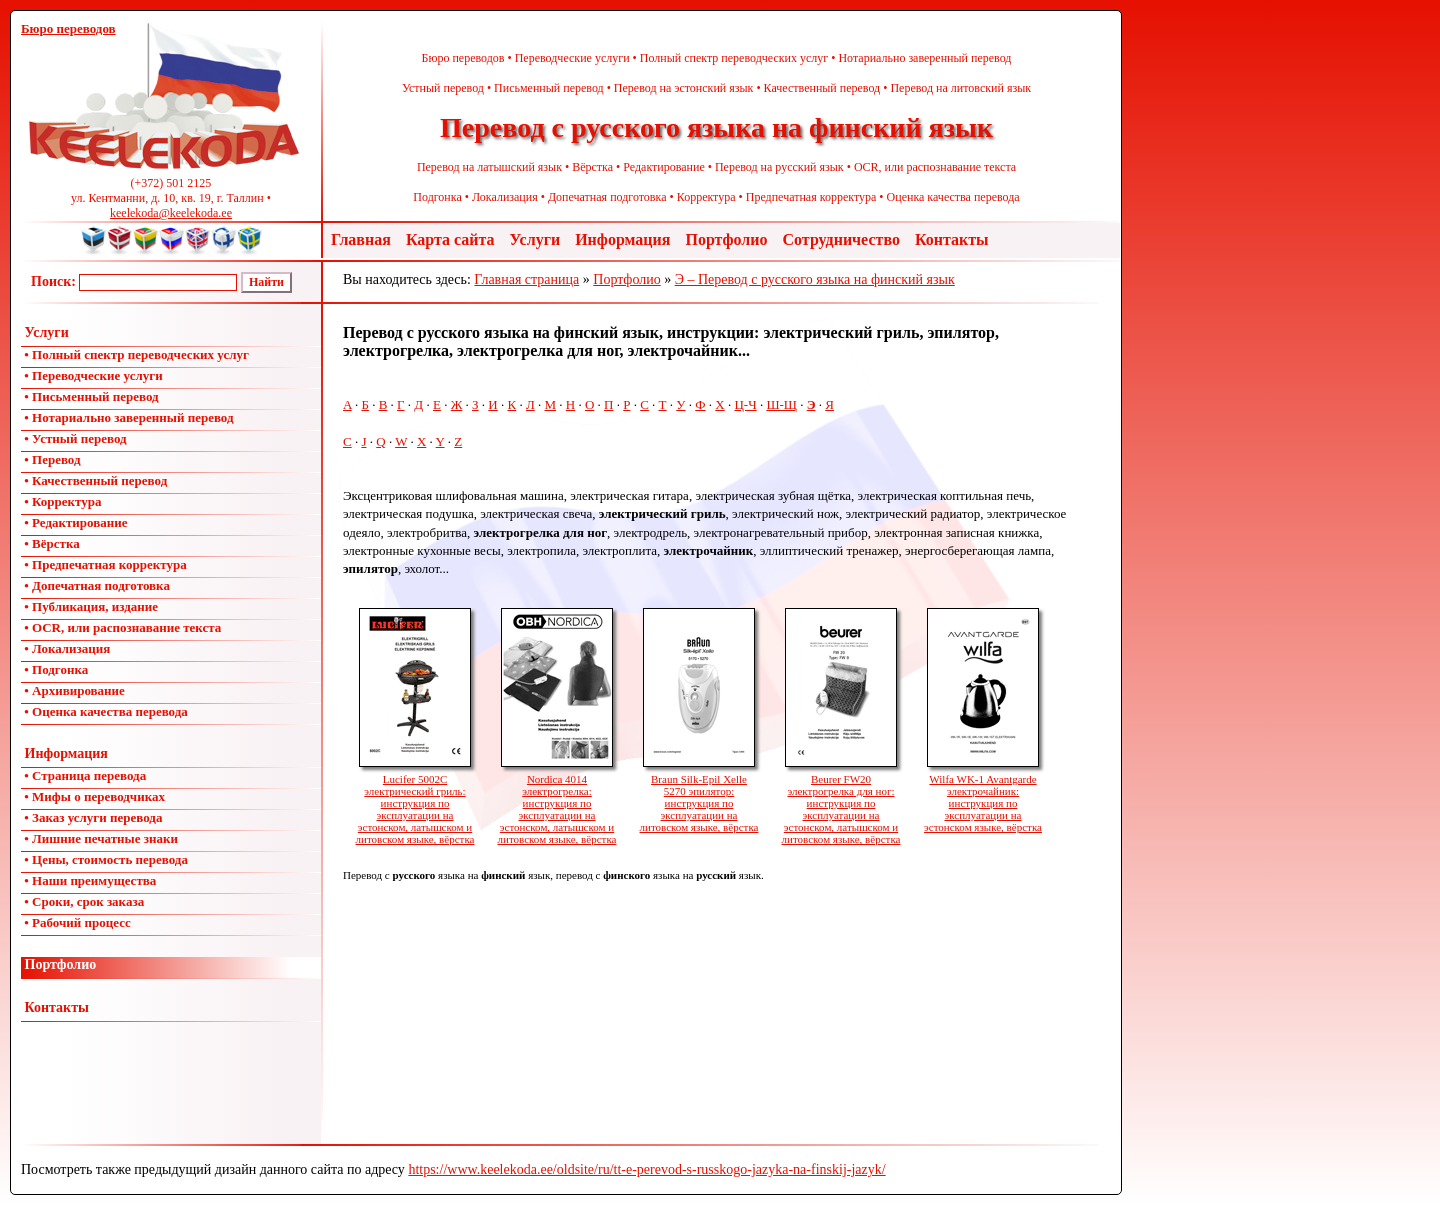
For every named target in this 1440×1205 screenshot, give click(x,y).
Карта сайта (450, 239)
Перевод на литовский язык (960, 88)
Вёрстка (592, 167)
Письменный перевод (549, 88)
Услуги (535, 239)
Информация (622, 239)
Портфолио (726, 239)
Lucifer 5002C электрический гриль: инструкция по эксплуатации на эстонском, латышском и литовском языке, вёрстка (415, 803)
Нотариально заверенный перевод (924, 58)
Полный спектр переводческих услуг (734, 58)
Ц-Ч (745, 404)
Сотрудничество (840, 239)
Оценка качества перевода (953, 197)
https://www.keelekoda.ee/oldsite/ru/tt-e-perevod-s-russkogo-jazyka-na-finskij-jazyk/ (646, 1169)
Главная (361, 239)
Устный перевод (443, 88)
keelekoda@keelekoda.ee (171, 213)
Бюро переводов (463, 58)
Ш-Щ (781, 404)
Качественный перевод (822, 88)
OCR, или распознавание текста (935, 167)
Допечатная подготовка (607, 197)
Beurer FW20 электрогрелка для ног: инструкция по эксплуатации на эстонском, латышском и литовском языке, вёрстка (841, 803)
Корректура (706, 197)
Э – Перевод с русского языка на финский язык (815, 279)
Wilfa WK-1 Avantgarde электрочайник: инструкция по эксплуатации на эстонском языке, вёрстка (983, 797)
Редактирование (663, 167)
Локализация (505, 197)
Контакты (952, 239)
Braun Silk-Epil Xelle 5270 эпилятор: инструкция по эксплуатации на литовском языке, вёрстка (699, 797)
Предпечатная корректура (811, 197)
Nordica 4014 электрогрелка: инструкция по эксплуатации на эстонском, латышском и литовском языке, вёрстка (557, 803)
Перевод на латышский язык (489, 167)
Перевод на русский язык (779, 167)
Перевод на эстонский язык (684, 88)
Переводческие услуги (572, 58)
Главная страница (526, 279)
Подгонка (437, 197)
